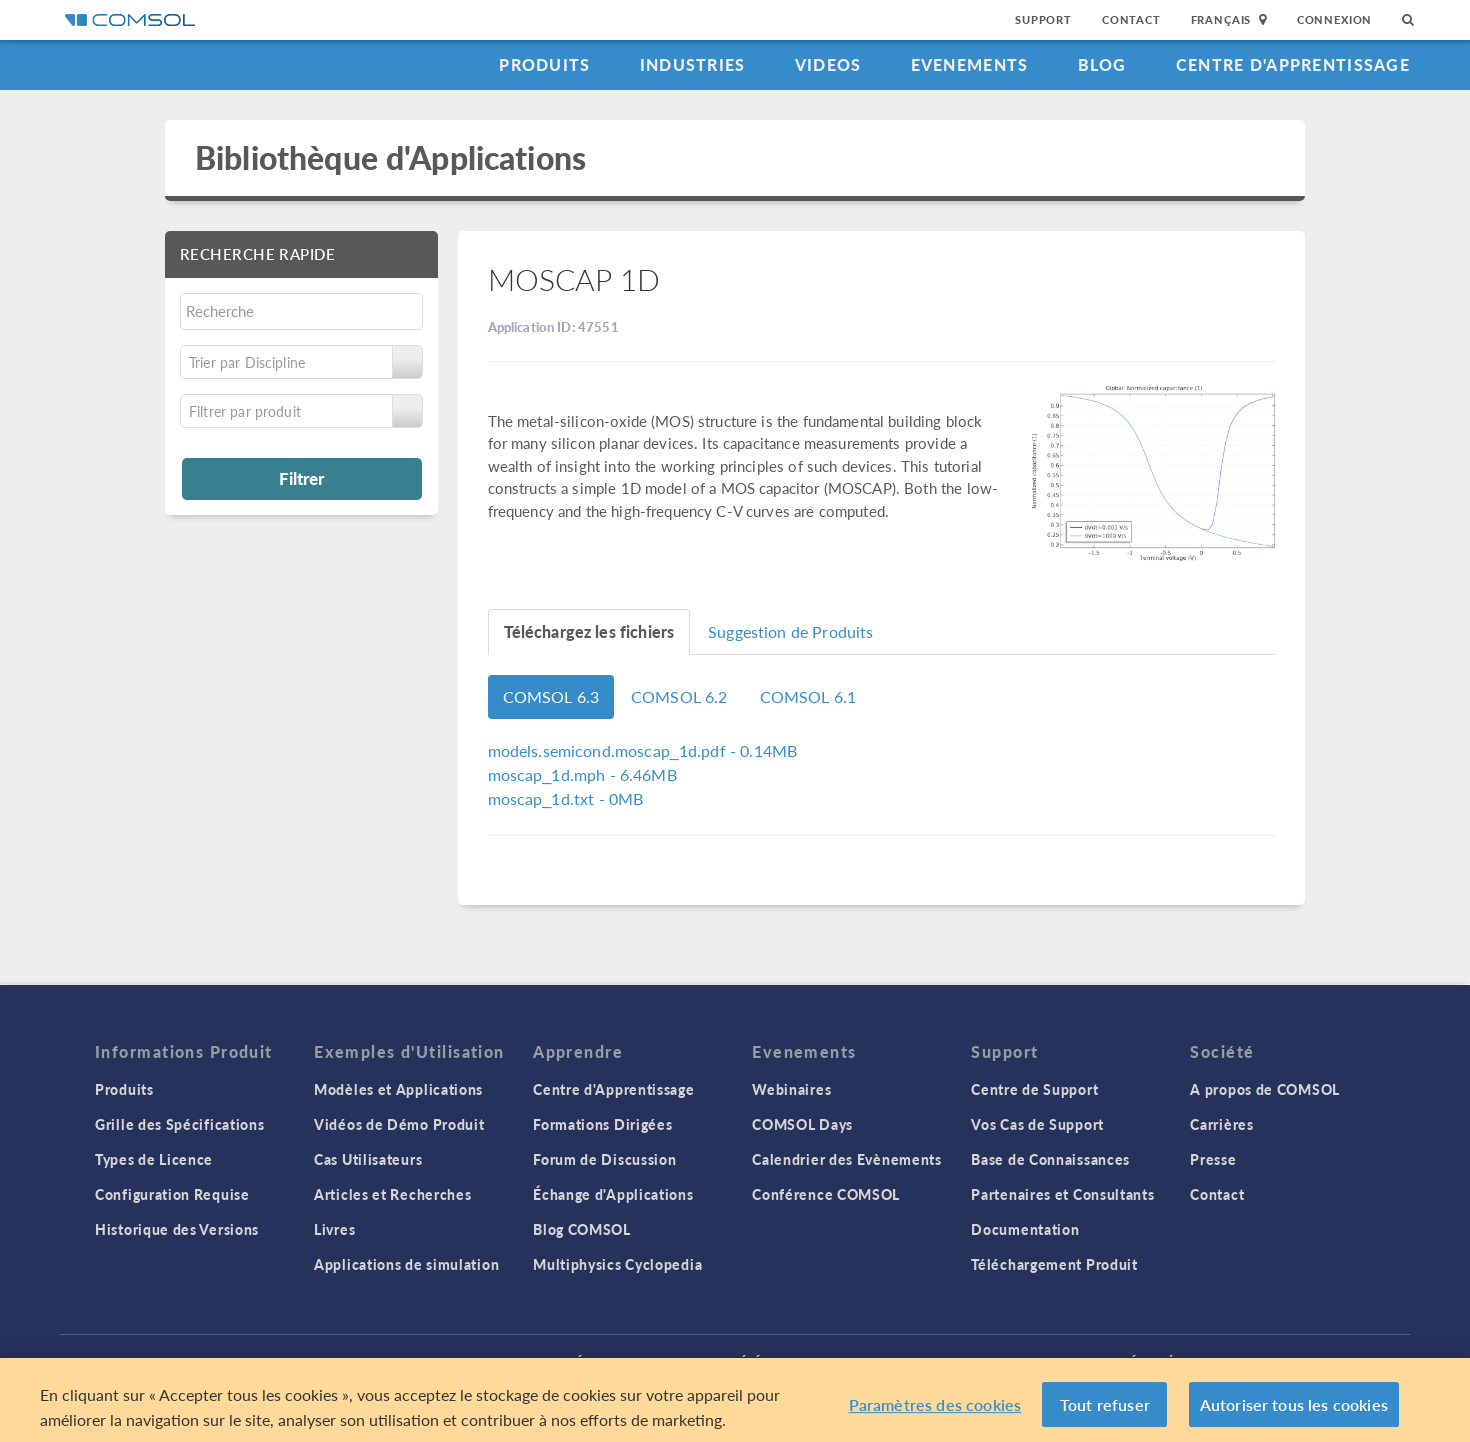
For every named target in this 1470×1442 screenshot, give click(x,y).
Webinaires (791, 1089)
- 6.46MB (582, 774)
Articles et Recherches (392, 1194)
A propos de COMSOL (1265, 1089)
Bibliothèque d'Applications (390, 157)
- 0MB (566, 798)
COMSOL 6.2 (679, 696)
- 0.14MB (643, 750)
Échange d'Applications (613, 1194)
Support (1043, 19)
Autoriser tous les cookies (1294, 1412)
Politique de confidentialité (483, 1361)
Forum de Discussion (604, 1159)
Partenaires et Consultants (1062, 1194)
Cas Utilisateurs (368, 1159)
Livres (334, 1229)
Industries (693, 64)
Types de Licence (154, 1159)
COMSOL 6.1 (808, 696)
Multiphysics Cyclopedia (617, 1264)
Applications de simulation (406, 1264)
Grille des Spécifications (180, 1124)
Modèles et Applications (398, 1089)
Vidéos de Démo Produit (399, 1124)
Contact (1131, 19)
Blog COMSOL (582, 1229)
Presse (1213, 1159)
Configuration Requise (172, 1194)
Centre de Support (1034, 1089)
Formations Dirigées (602, 1124)
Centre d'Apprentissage (1293, 64)
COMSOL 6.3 (551, 696)
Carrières (1221, 1124)
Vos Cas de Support (1037, 1124)
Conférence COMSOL (826, 1194)
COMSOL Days (802, 1124)
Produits (544, 64)
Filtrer (301, 478)
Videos (828, 64)
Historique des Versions (177, 1229)
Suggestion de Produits (790, 631)
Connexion (1334, 19)
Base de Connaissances (1050, 1159)
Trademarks (643, 1361)
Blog (1102, 64)
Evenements (970, 64)
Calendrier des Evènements (847, 1159)
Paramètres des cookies (935, 1412)
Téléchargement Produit (1054, 1264)
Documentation (1025, 1229)
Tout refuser (1105, 1412)
